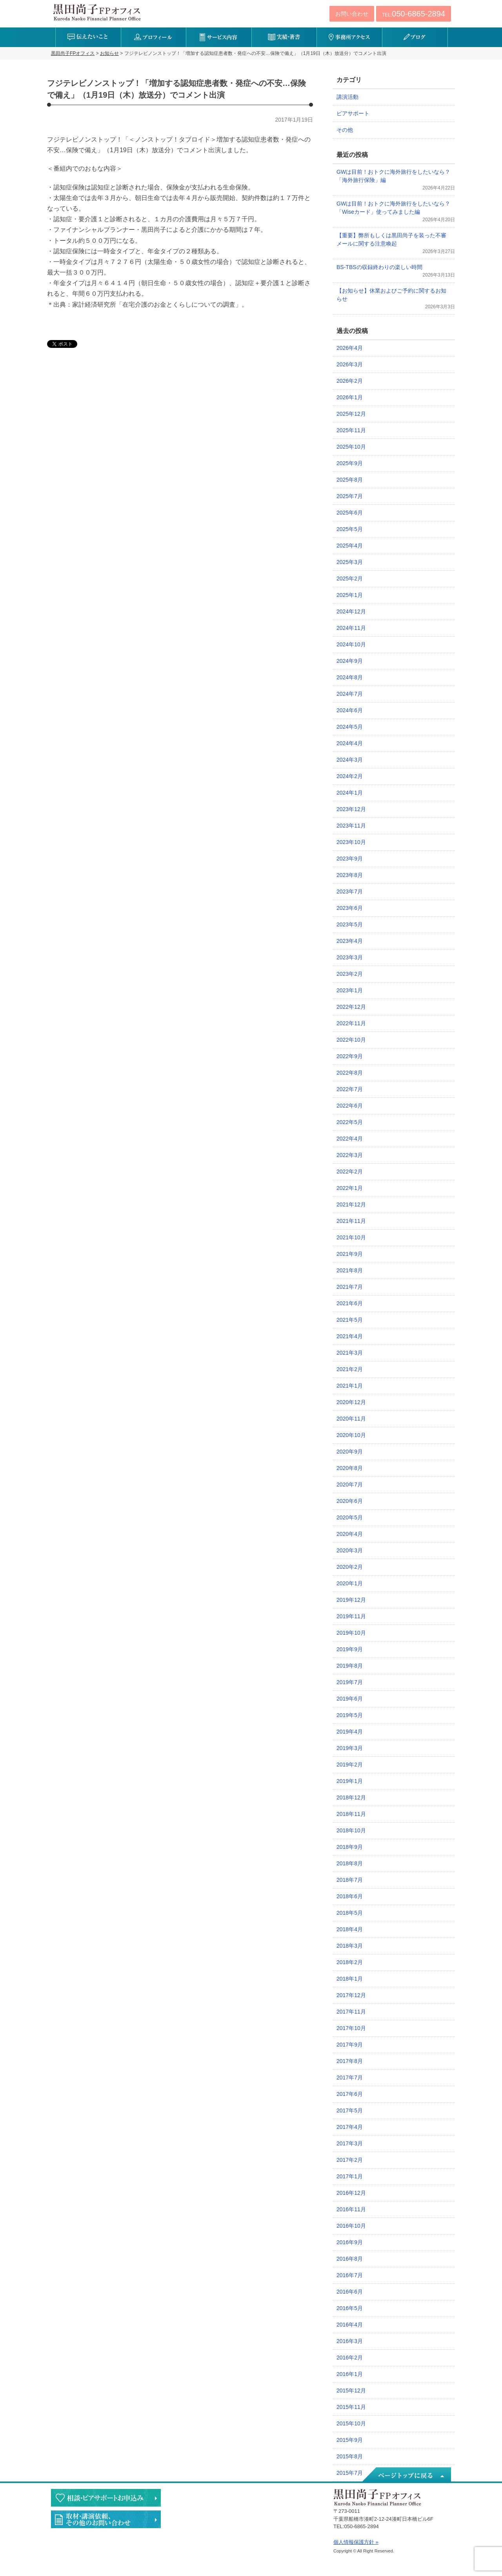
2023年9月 (349, 858)
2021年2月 (349, 1369)
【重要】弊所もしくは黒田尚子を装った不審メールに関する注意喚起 (391, 239)
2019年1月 (349, 1781)
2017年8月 (349, 2061)
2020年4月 (349, 1534)
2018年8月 (349, 1863)
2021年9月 (349, 1254)
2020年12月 (351, 1402)
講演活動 (347, 97)
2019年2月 (349, 1764)
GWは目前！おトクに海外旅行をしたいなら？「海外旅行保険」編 (393, 176)
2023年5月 (349, 924)
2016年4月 (349, 2324)
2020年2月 (349, 1567)
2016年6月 (349, 2292)
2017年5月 (349, 2110)
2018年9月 (349, 1847)
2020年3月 (349, 1550)
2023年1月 (349, 990)
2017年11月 (351, 2011)
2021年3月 (349, 1353)
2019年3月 (349, 1748)
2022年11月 (351, 1023)
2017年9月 (349, 2044)
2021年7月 (349, 1287)
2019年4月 (349, 1731)
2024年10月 (351, 644)
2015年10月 (351, 2423)
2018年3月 (349, 1946)
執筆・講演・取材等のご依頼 (106, 2519)
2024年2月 (349, 776)
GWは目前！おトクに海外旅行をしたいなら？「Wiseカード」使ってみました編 (393, 207)
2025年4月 (349, 545)
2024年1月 (349, 793)
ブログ (414, 37)
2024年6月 (349, 710)
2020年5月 (349, 1517)
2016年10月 (351, 2226)
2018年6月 (349, 1896)
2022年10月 (351, 1040)
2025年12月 (351, 414)
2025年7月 (349, 496)
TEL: (413, 13)
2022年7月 (349, 1089)
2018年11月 (351, 1814)
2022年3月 (349, 1155)
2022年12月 (351, 1007)
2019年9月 (349, 1649)
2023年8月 (349, 875)
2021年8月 (349, 1270)
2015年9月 (349, 2440)
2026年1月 (349, 397)
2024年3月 (349, 760)
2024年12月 (351, 611)
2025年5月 (349, 529)
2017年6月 (349, 2094)
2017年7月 (349, 2077)
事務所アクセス (349, 37)
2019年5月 (349, 1715)
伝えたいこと (88, 37)
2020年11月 (351, 1418)
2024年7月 (349, 694)
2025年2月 (349, 578)
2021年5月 (349, 1320)
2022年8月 (349, 1073)
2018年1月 (349, 1979)
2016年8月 (349, 2259)
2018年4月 (349, 1929)
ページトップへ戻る (406, 2475)
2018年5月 (349, 1913)
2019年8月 (349, 1666)
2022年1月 (349, 1188)
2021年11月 (351, 1221)
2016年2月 (349, 2357)
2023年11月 (351, 825)
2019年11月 (351, 1616)
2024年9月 (349, 661)
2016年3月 (349, 2341)
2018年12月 (351, 1797)
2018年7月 (349, 1880)
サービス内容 (218, 37)
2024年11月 (351, 628)
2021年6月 (349, 1303)
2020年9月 (349, 1451)
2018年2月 (349, 1962)
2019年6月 (349, 1699)
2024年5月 (349, 727)
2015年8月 (349, 2456)
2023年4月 (349, 941)
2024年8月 (349, 677)
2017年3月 (349, 2143)
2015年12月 (351, 2390)
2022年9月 (349, 1056)
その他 (344, 130)
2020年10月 (351, 1435)
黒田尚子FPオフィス (97, 12)
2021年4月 (349, 1336)
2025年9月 (349, 463)
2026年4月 (349, 348)
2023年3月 (349, 957)
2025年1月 (349, 595)
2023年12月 (351, 809)
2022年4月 (349, 1138)
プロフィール (153, 37)
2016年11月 (351, 2209)
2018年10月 (351, 1830)
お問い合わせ (351, 14)
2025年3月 (349, 562)
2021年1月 (349, 1386)
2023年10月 (351, 842)
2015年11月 (351, 2407)
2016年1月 (349, 2374)
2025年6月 (349, 512)
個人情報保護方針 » (355, 2542)
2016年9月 (349, 2242)
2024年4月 (349, 743)
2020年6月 (349, 1501)
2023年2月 (349, 974)
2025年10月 (351, 447)
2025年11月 (351, 430)
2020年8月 (349, 1468)
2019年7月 (349, 1682)
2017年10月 (351, 2028)
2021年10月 (351, 1237)
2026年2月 (349, 381)
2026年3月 (349, 364)
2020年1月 (349, 1583)
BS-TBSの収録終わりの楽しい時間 (379, 267)
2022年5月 (349, 1122)
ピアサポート (352, 113)
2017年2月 (349, 2160)
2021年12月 (351, 1204)
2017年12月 (351, 1995)
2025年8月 (349, 480)
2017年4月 (349, 2127)
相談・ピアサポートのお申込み (106, 2498)
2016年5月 (349, 2308)
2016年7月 (349, 2275)
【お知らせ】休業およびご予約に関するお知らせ (391, 294)
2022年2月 (349, 1171)
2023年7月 (349, 891)
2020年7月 (349, 1484)
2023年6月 (349, 908)
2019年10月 (351, 1633)
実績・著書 (284, 37)
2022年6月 (349, 1105)
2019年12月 (351, 1600)
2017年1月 (349, 2176)
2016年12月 (351, 2193)
